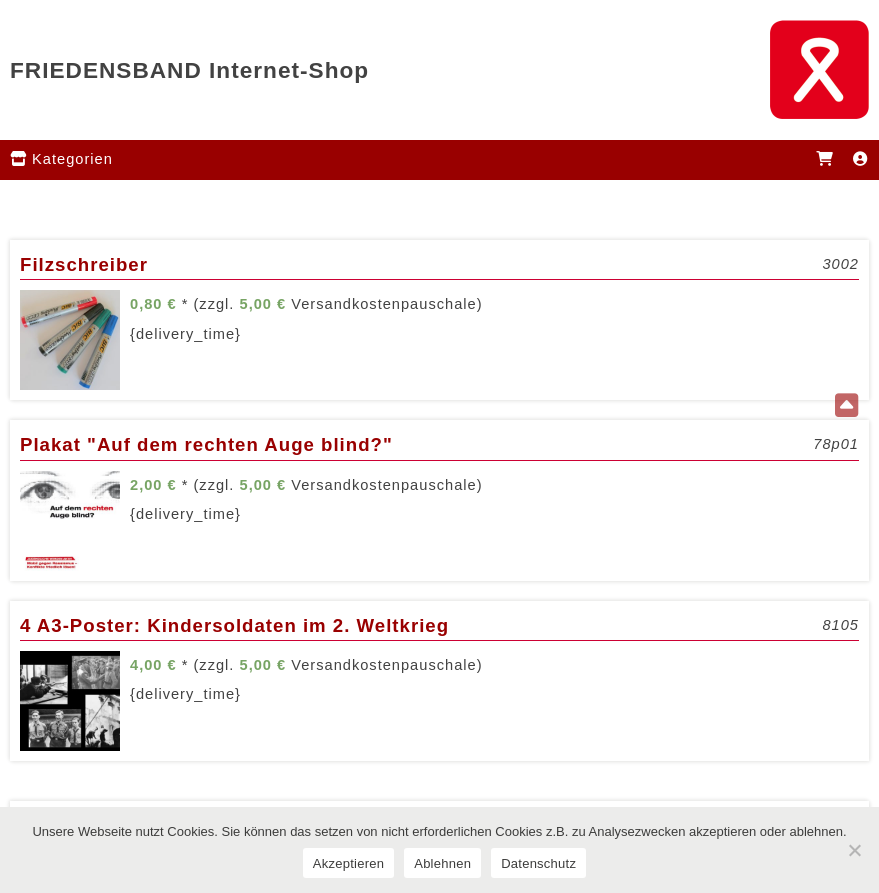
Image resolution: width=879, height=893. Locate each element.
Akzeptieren (348, 863)
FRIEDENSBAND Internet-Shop (189, 70)
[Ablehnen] (854, 850)
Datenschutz (538, 863)
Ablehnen (442, 863)
